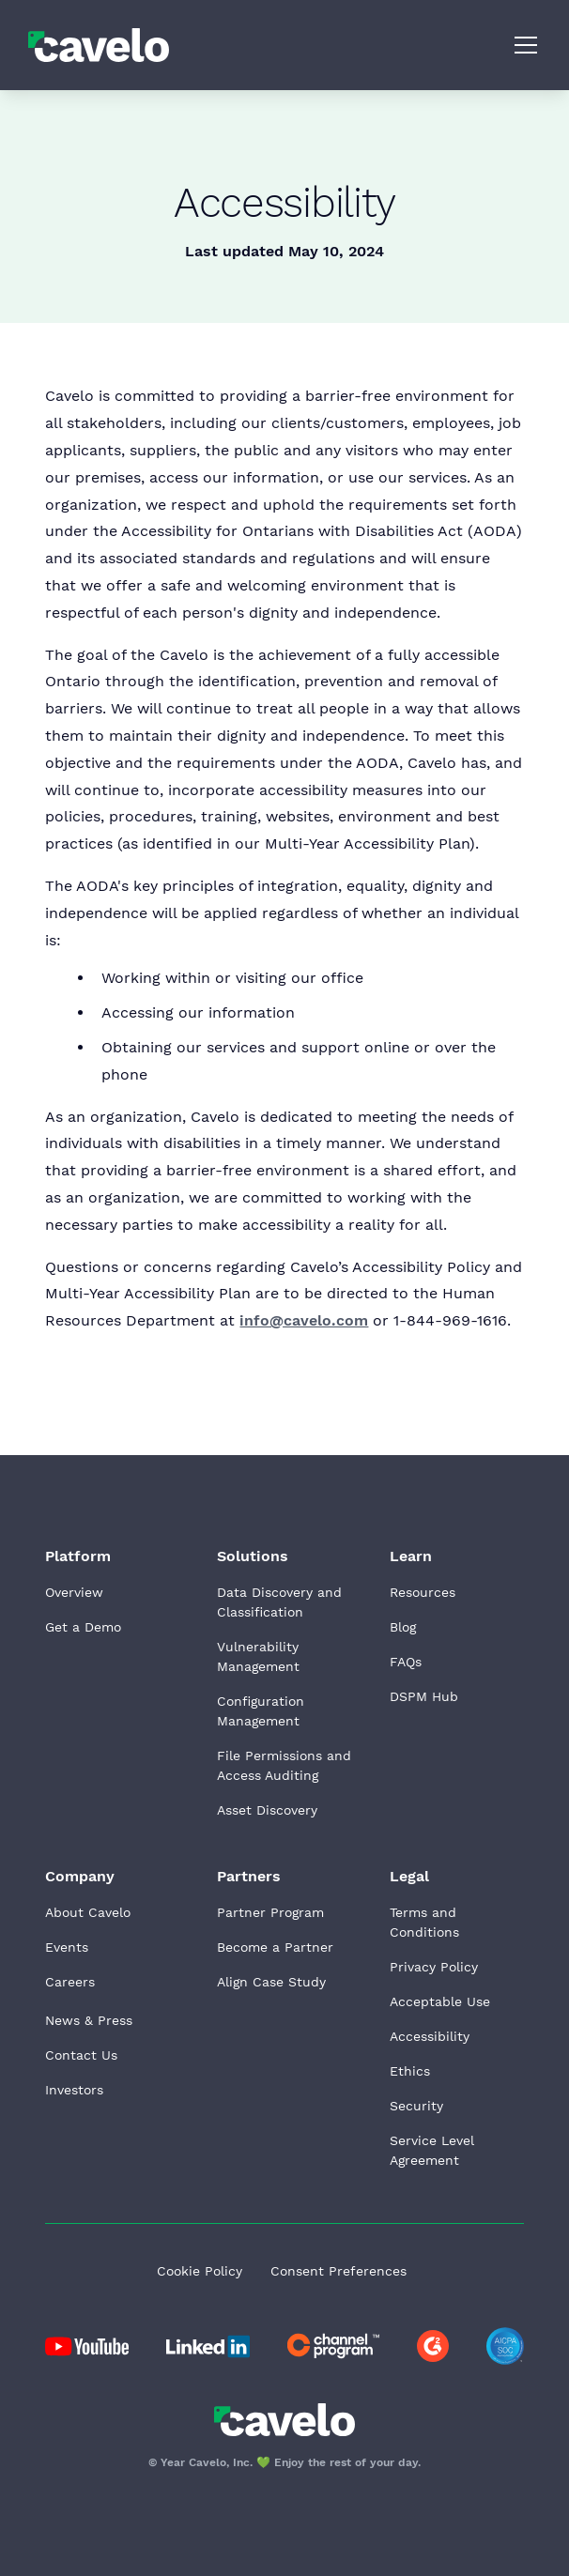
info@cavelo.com (303, 1320)
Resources (422, 1592)
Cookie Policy (199, 2270)
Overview (74, 1592)
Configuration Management (260, 1711)
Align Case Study (271, 1981)
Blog (403, 1626)
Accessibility (429, 2036)
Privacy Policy (434, 1966)
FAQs (406, 1661)
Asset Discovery (267, 1809)
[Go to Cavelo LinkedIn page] (87, 2346)
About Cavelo (88, 1912)
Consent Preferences (338, 2270)
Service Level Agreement (432, 2150)
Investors (74, 2089)
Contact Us (81, 2054)
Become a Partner (275, 1947)
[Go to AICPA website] (505, 2346)
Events (66, 1947)
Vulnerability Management (258, 1656)
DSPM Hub (424, 1696)
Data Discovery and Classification (279, 1602)
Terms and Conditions (424, 1922)
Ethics (410, 2070)
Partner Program (270, 1912)
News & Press (88, 2020)
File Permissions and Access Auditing (284, 1765)
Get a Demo (83, 1626)
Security (416, 2105)
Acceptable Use (440, 2001)
